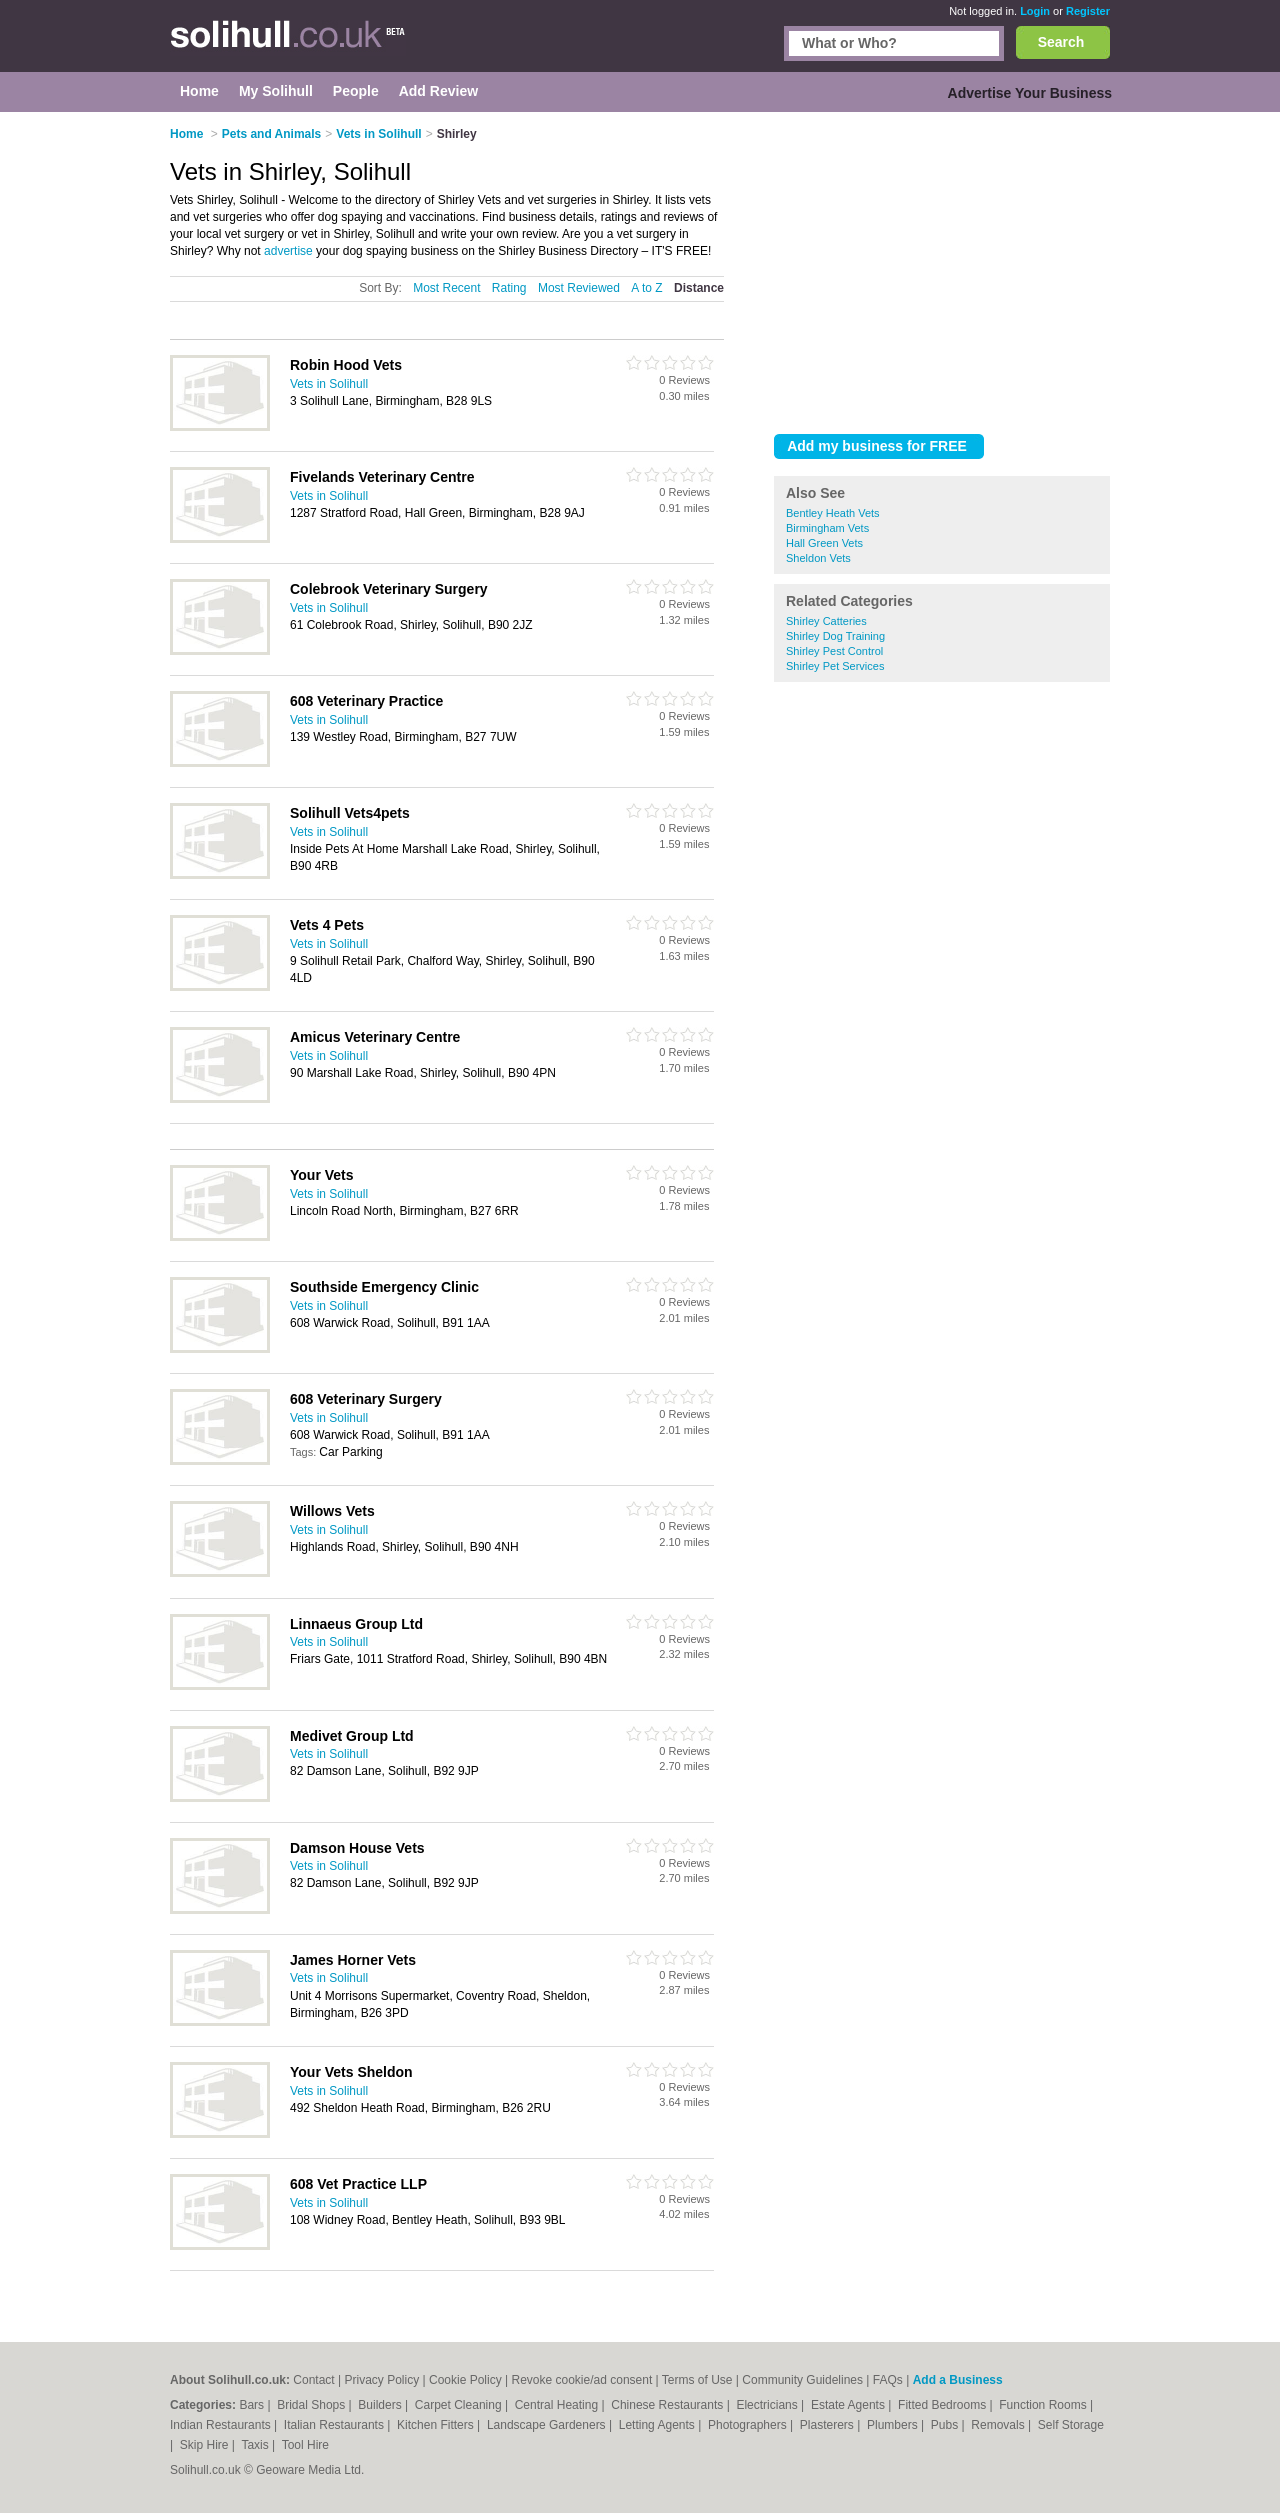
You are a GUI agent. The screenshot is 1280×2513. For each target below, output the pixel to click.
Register (1088, 11)
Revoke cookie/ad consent (581, 2380)
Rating (509, 288)
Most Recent (446, 288)
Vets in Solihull (329, 384)
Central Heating (558, 2405)
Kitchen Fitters (437, 2425)
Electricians (768, 2405)
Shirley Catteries (826, 621)
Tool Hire (305, 2445)
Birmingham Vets (827, 528)
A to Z (646, 288)
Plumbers (894, 2425)
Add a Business (958, 2380)
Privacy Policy (382, 2380)
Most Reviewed (579, 288)
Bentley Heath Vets (833, 513)
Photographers (749, 2425)
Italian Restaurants (335, 2425)
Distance (699, 288)
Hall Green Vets (824, 543)
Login (1035, 11)
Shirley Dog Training (835, 636)
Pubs (946, 2425)
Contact (313, 2380)
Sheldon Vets (818, 558)
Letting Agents (658, 2425)
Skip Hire (206, 2445)
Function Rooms (1044, 2405)
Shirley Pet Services (835, 666)
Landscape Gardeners (548, 2425)
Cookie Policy (465, 2380)
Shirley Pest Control (834, 651)
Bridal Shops (312, 2405)
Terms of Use (697, 2380)
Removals (999, 2425)
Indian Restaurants (222, 2425)
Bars (253, 2405)
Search (1061, 42)
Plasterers (828, 2425)
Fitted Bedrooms (943, 2405)
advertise (288, 251)
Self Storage (1071, 2425)
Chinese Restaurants (668, 2405)
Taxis (256, 2445)
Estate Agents (849, 2405)
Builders (381, 2405)
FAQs (888, 2380)
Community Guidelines (802, 2380)
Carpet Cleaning (460, 2405)
